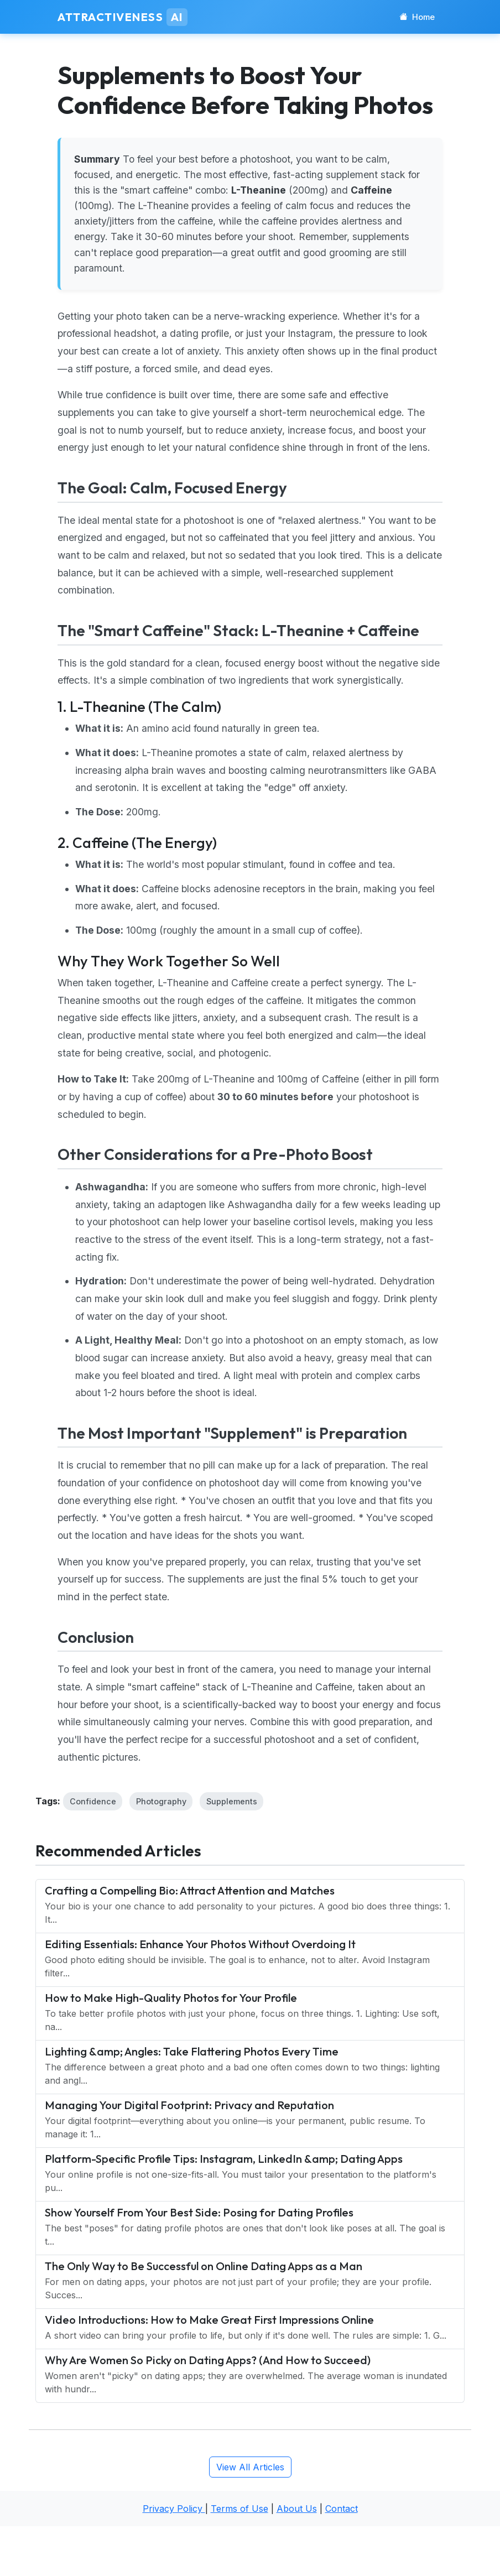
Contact (341, 2508)
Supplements (231, 1801)
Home (417, 17)
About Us (297, 2508)
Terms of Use (239, 2508)
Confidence (93, 1801)
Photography (161, 1801)
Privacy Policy (174, 2508)
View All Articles (250, 2467)
